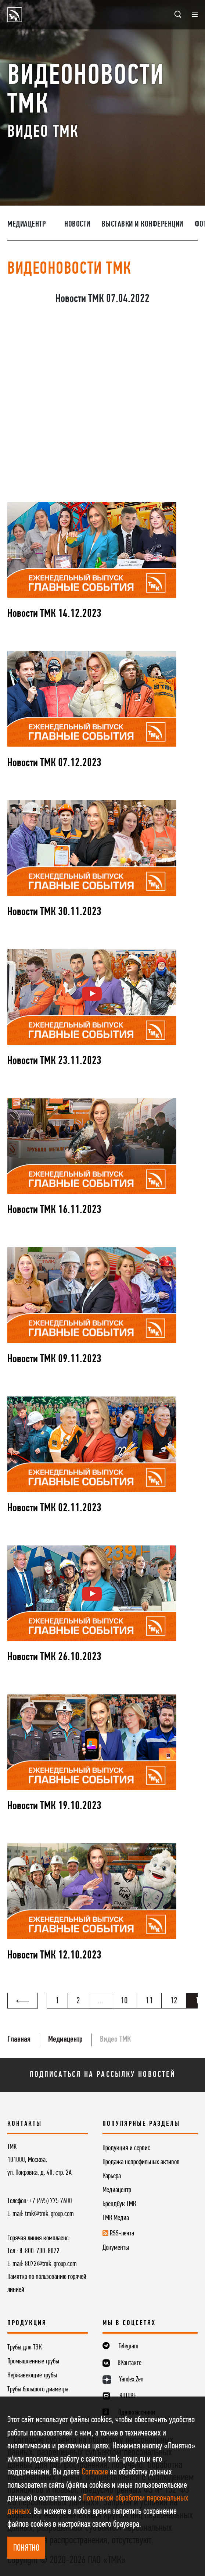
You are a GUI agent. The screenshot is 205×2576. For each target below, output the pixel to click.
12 (173, 2001)
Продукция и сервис (126, 2148)
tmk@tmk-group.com (49, 2214)
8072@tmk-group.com (51, 2264)
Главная (18, 2039)
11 (149, 2001)
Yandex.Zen (131, 2379)
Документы (115, 2248)
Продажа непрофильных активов (141, 2162)
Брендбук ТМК (119, 2204)
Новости (77, 224)
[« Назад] (22, 2001)
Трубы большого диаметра (37, 2389)
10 (124, 2001)
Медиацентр (26, 224)
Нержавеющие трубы (32, 2375)
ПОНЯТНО (26, 2548)
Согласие (95, 2472)
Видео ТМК (115, 2039)
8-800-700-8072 (39, 2251)
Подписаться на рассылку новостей (102, 2075)
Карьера (111, 2176)
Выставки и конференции (142, 224)
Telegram (129, 2346)
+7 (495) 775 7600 (50, 2201)
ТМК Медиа (115, 2218)
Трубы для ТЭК (24, 2347)
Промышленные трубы (33, 2361)
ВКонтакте (129, 2363)
